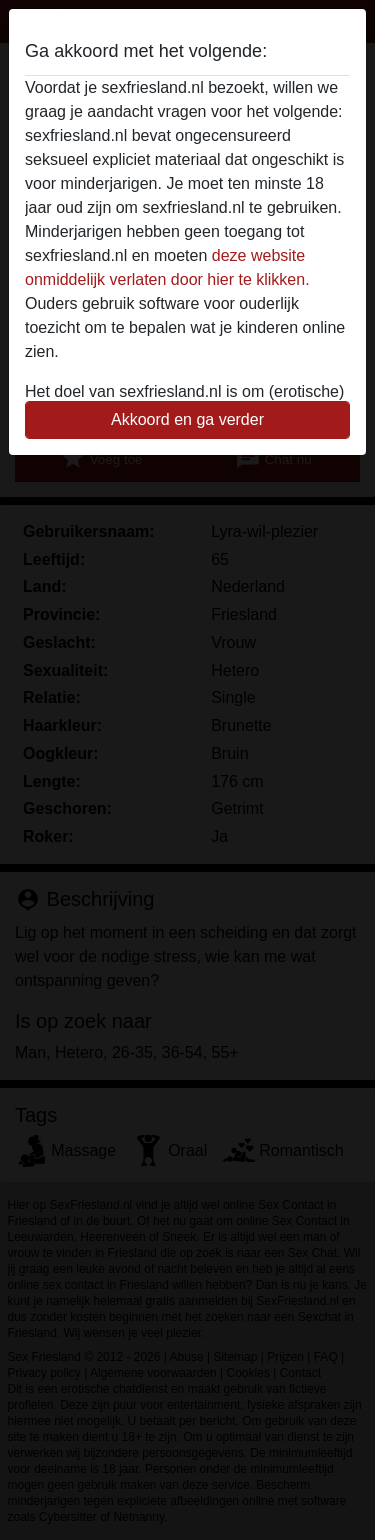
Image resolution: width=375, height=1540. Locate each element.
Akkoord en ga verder (187, 419)
